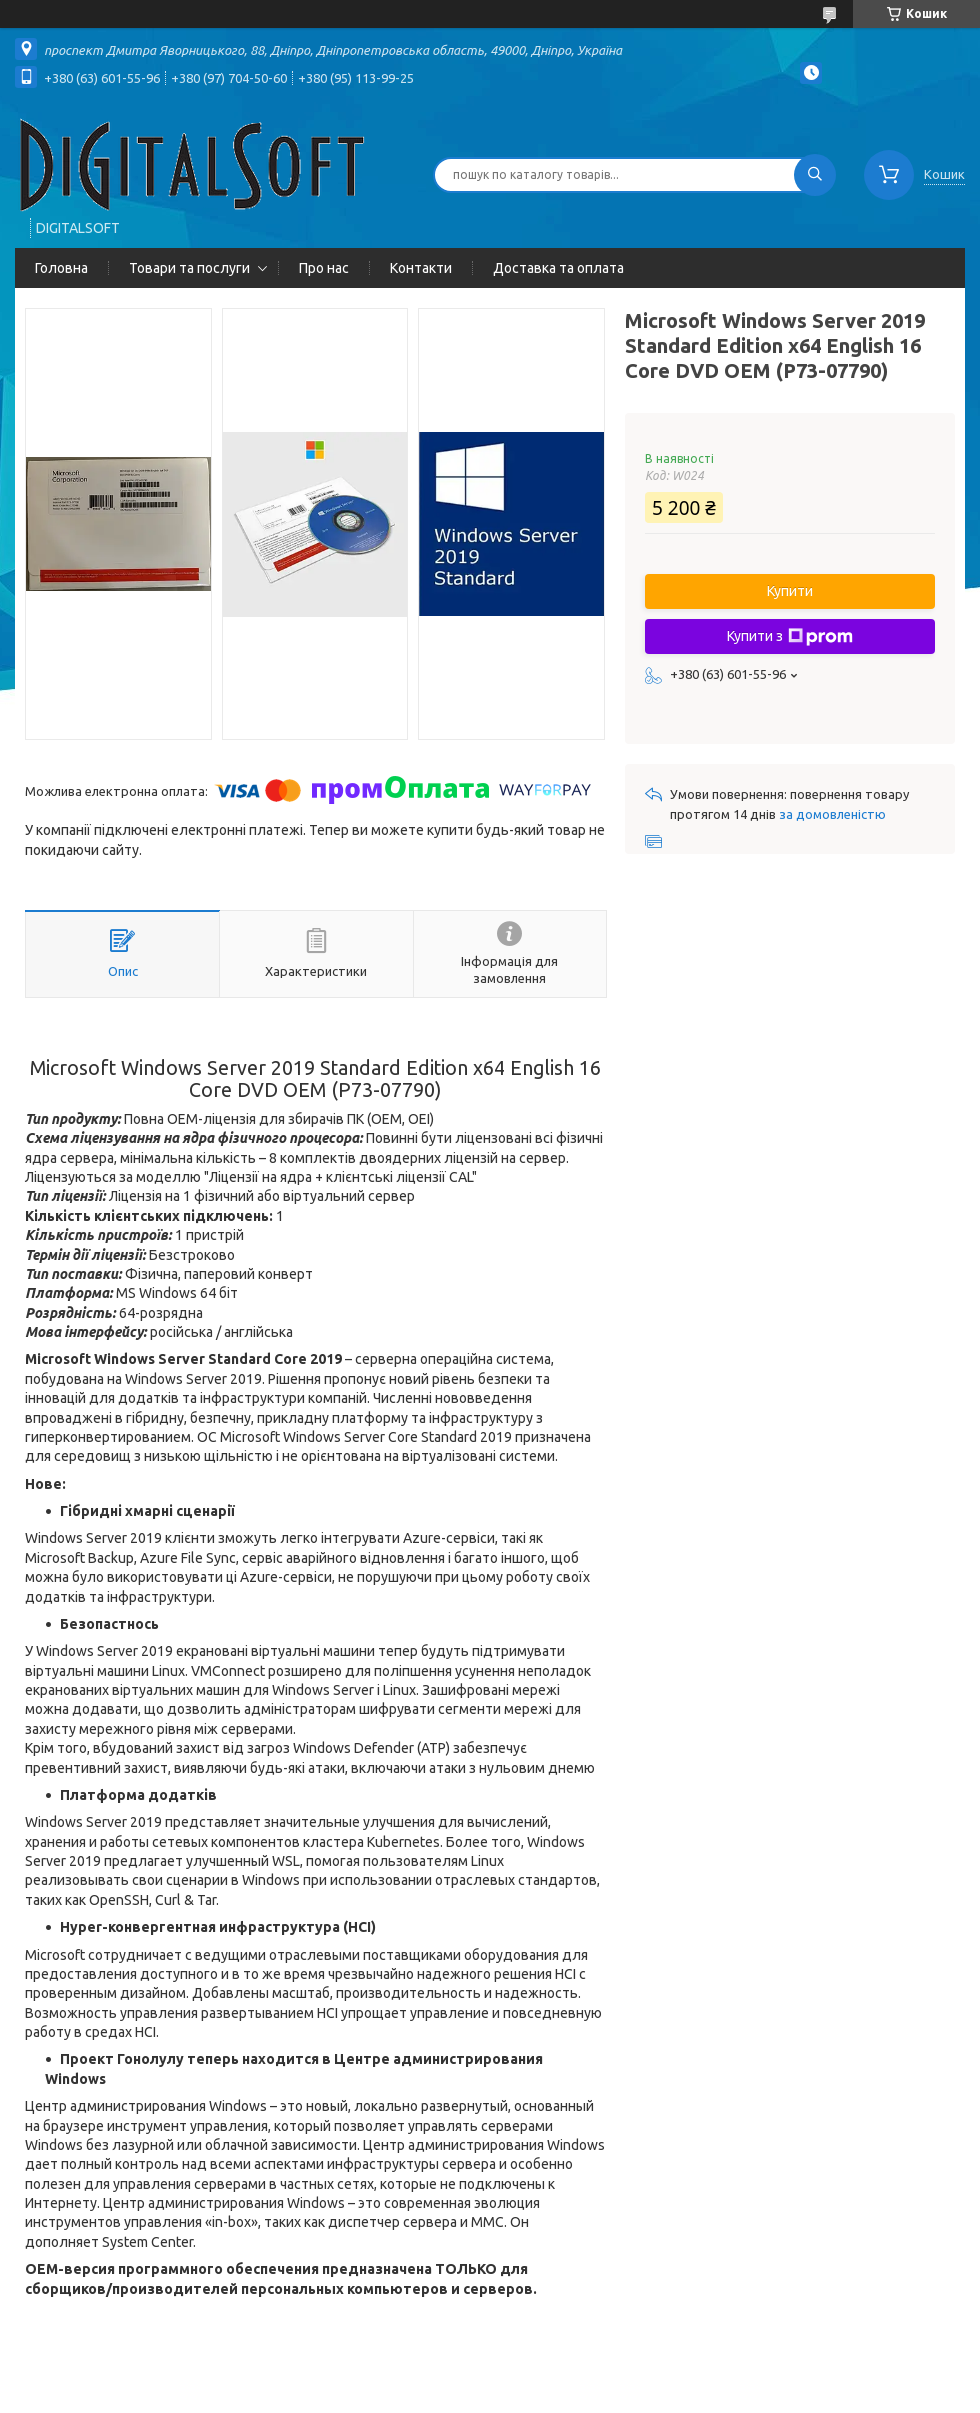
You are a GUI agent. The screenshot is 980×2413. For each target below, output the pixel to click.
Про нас (324, 268)
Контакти (421, 268)
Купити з (790, 637)
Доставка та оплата (558, 268)
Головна (61, 268)
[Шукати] (815, 175)
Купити (790, 591)
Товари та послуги (189, 268)
